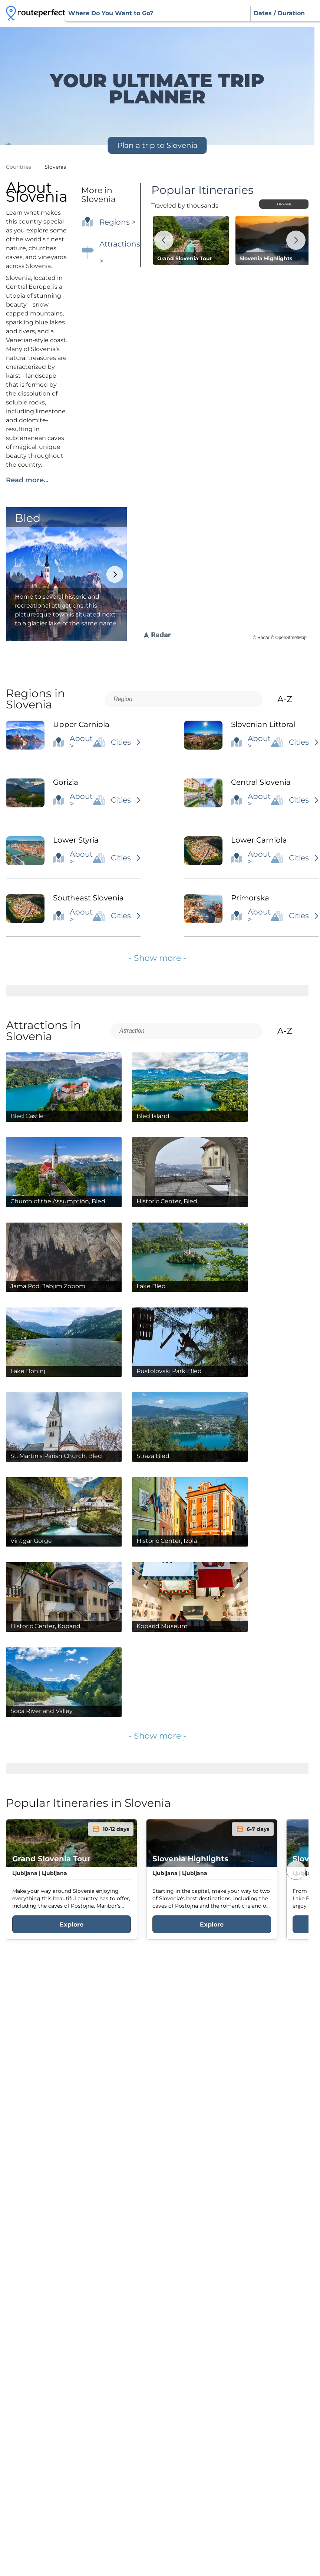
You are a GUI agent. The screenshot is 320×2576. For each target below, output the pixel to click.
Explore (71, 1924)
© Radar (261, 637)
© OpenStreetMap (289, 637)
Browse (284, 204)
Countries (18, 166)
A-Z (291, 699)
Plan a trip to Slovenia (157, 145)
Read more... (27, 480)
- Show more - (157, 958)
